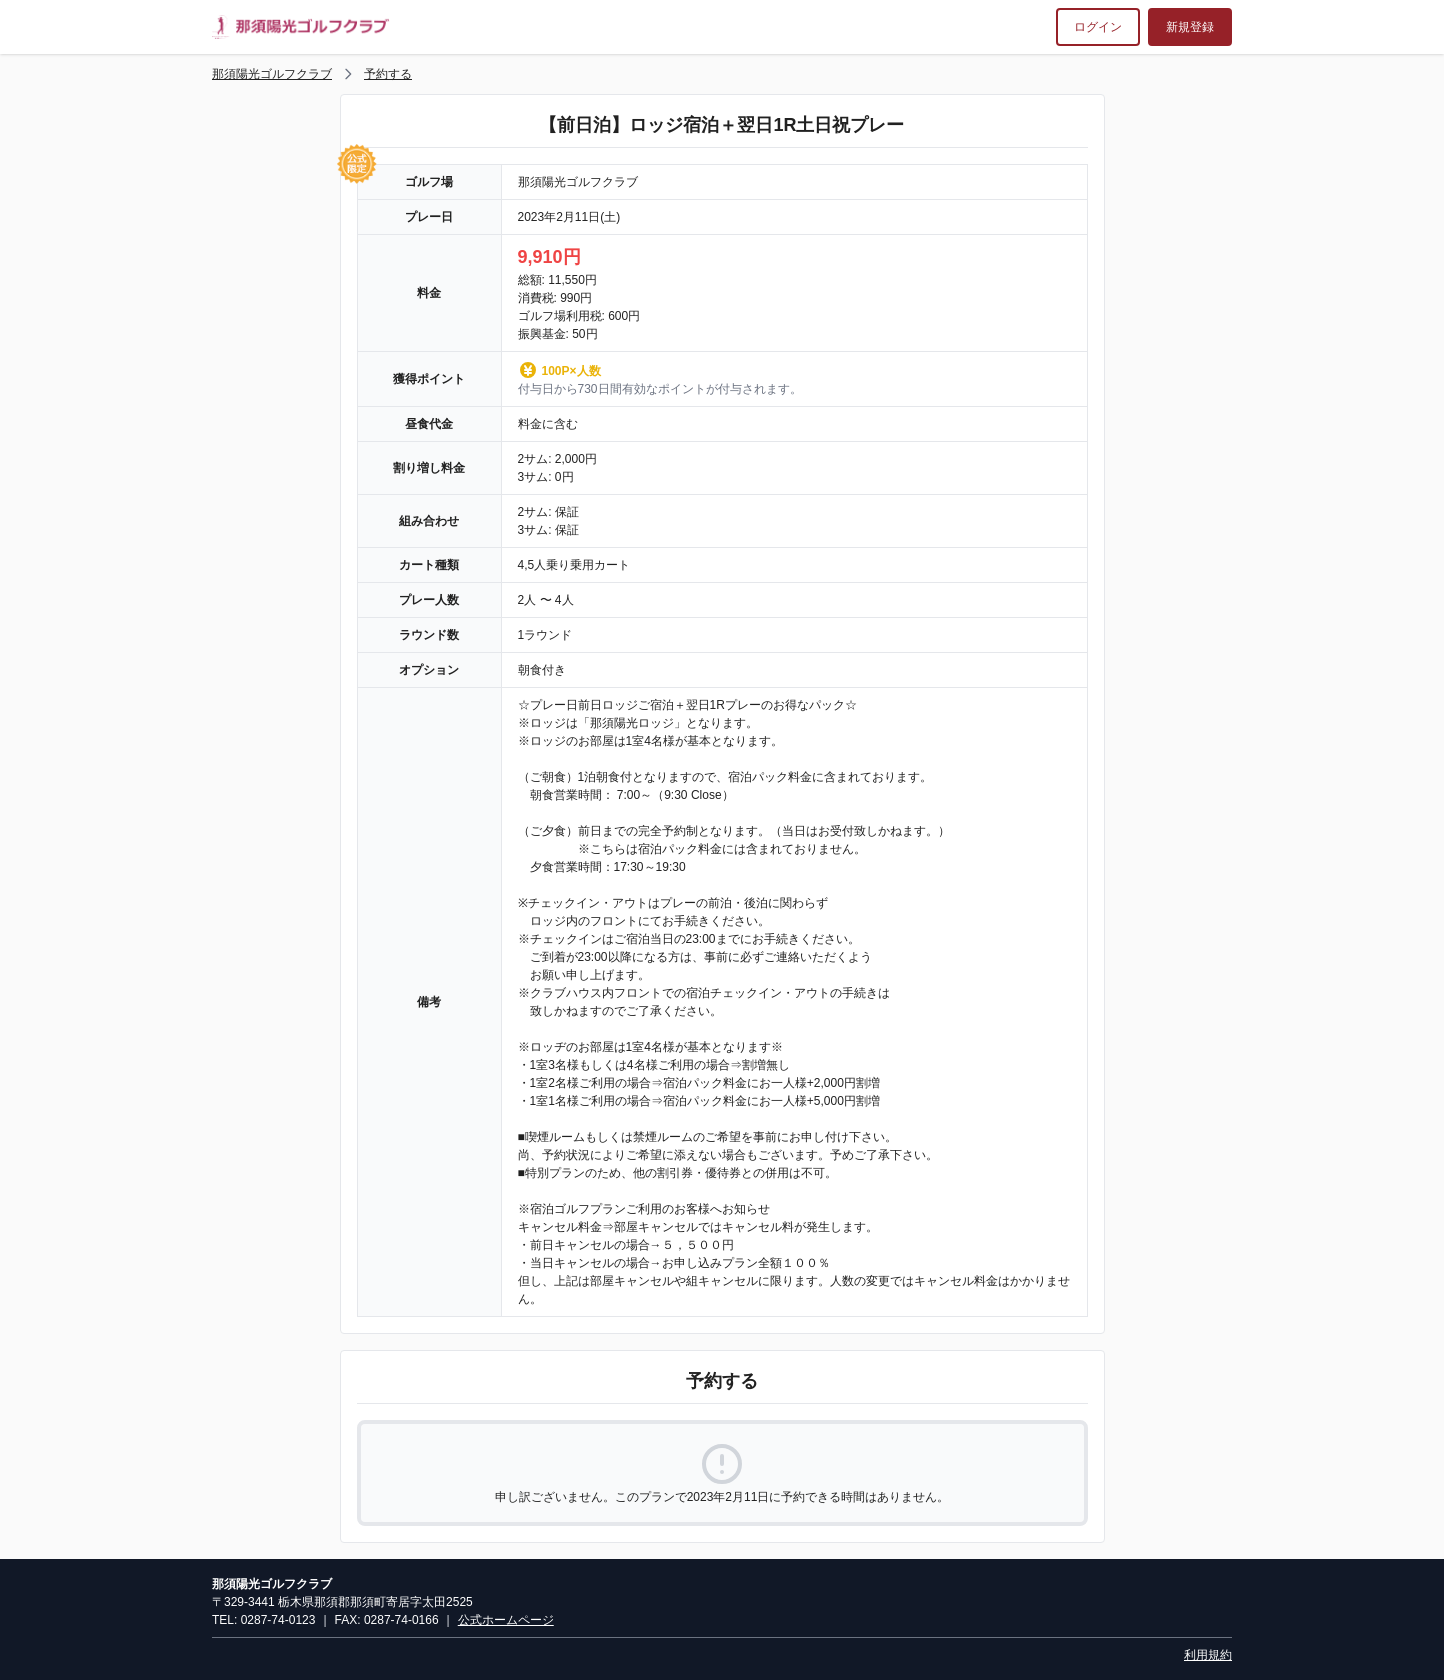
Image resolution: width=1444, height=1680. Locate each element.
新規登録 (1190, 27)
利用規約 (1208, 1655)
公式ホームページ (506, 1620)
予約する (388, 74)
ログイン (1098, 27)
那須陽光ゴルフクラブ (272, 74)
